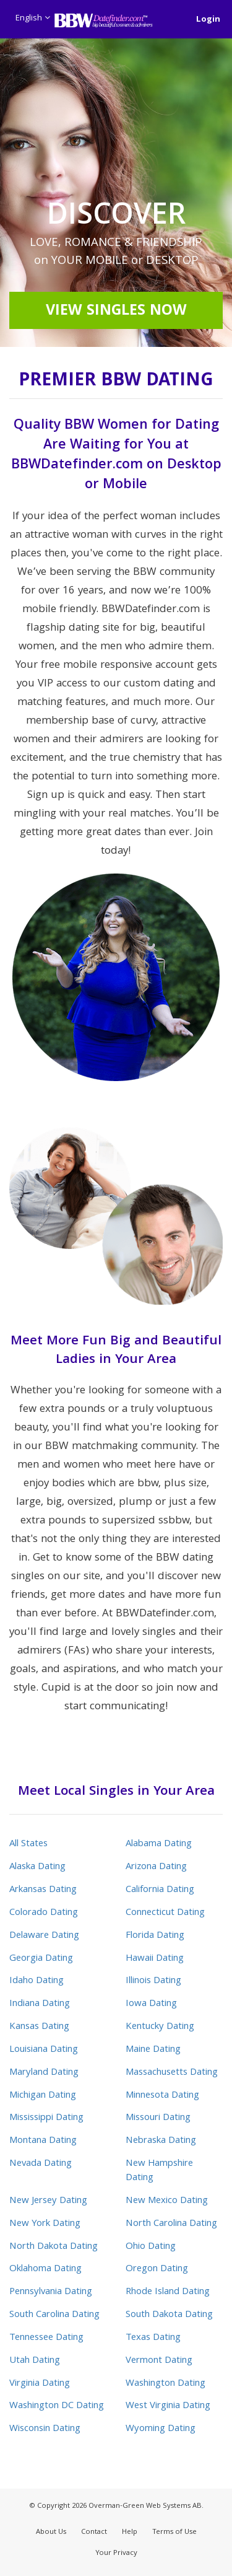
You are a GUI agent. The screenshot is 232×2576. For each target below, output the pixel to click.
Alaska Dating (37, 1867)
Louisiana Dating (43, 2050)
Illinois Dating (153, 1981)
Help (129, 2532)
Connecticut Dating (165, 1913)
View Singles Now (116, 311)
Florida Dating (155, 1936)
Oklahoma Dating (45, 2269)
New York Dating (44, 2224)
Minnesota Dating (162, 2096)
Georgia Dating (41, 1959)
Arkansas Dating (43, 1890)
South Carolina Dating (54, 2315)
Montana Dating (43, 2141)
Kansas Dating (39, 2027)
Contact (94, 2532)
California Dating (160, 1890)
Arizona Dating (156, 1867)
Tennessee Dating (46, 2338)
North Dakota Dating (53, 2247)
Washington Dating (165, 2384)
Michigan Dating (42, 2096)
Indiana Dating (39, 2004)
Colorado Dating (43, 1913)
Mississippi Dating (46, 2118)
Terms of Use (174, 2532)
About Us (51, 2532)
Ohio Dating (151, 2247)
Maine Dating (153, 2050)
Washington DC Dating (56, 2406)
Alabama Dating (159, 1844)
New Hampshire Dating (159, 2171)
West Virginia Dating (168, 2406)
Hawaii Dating (155, 1959)
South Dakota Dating (169, 2315)
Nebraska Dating (161, 2141)
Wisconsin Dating (44, 2429)
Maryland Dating (44, 2073)
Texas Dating (153, 2338)
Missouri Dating (158, 2118)
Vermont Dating (159, 2361)
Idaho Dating (36, 1981)
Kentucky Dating (160, 2027)
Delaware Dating (44, 1936)
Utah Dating (34, 2361)
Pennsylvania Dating (50, 2292)
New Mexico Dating (167, 2201)
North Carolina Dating (171, 2224)
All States (28, 1844)
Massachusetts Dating (172, 2073)
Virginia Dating (39, 2384)
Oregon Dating (157, 2269)
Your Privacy (116, 2553)
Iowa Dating (151, 2004)
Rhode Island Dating (168, 2292)
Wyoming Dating (160, 2429)
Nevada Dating (40, 2164)
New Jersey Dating (48, 2201)
